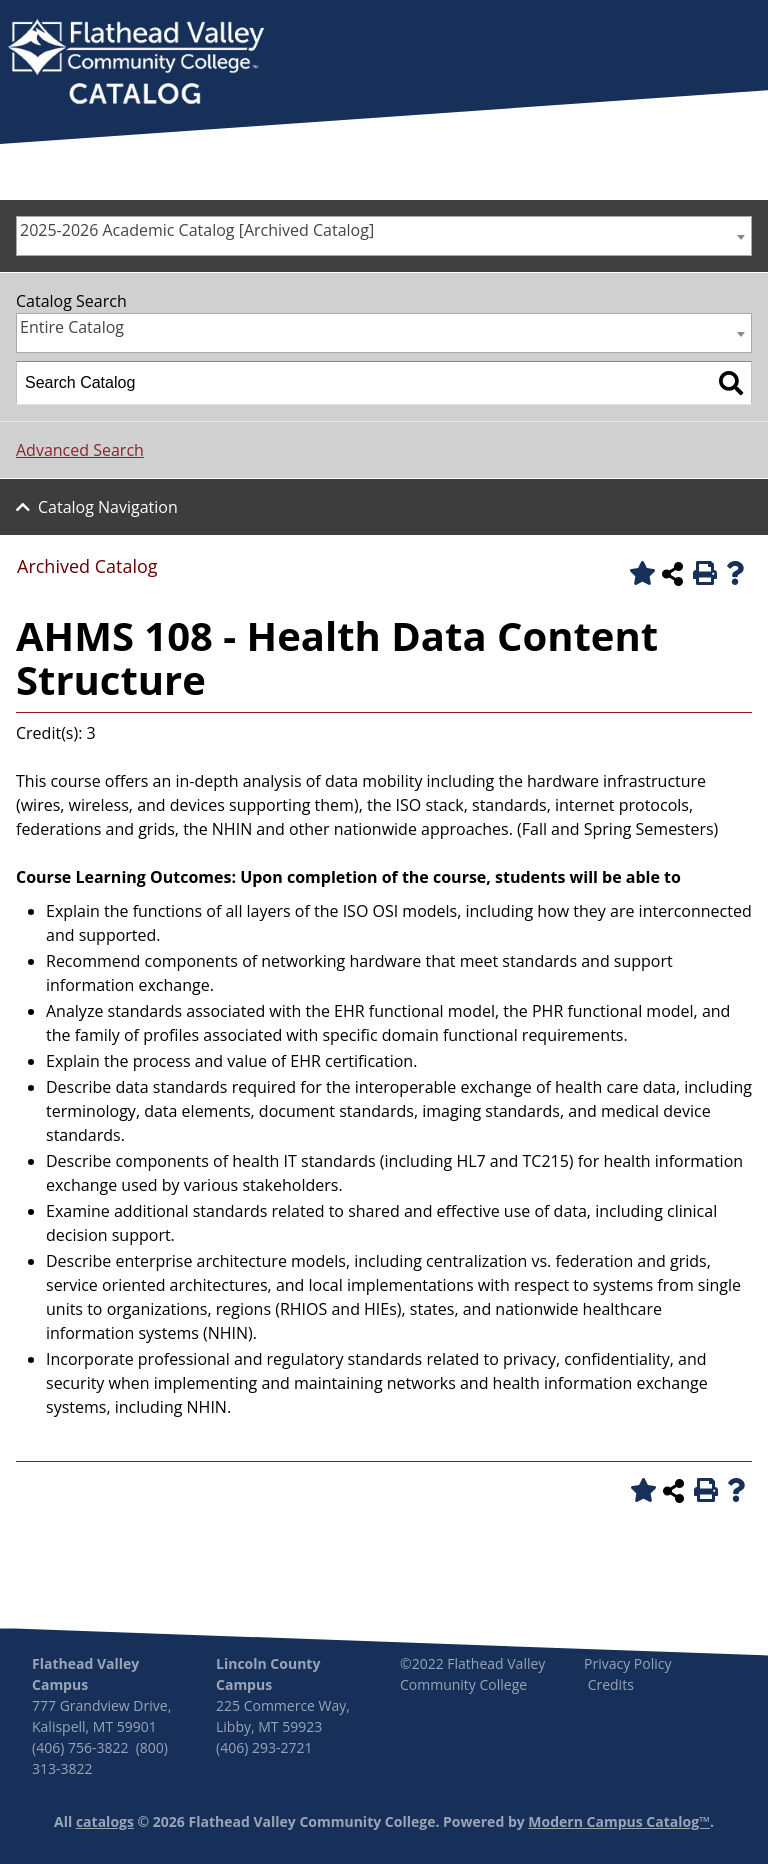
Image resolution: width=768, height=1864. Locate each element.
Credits (611, 1684)
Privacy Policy (627, 1663)
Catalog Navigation (108, 507)
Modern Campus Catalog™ (619, 1821)
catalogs (105, 1821)
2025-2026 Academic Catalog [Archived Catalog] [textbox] (197, 230)
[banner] (136, 64)
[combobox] (384, 236)
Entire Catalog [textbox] (72, 327)
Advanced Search (80, 450)
